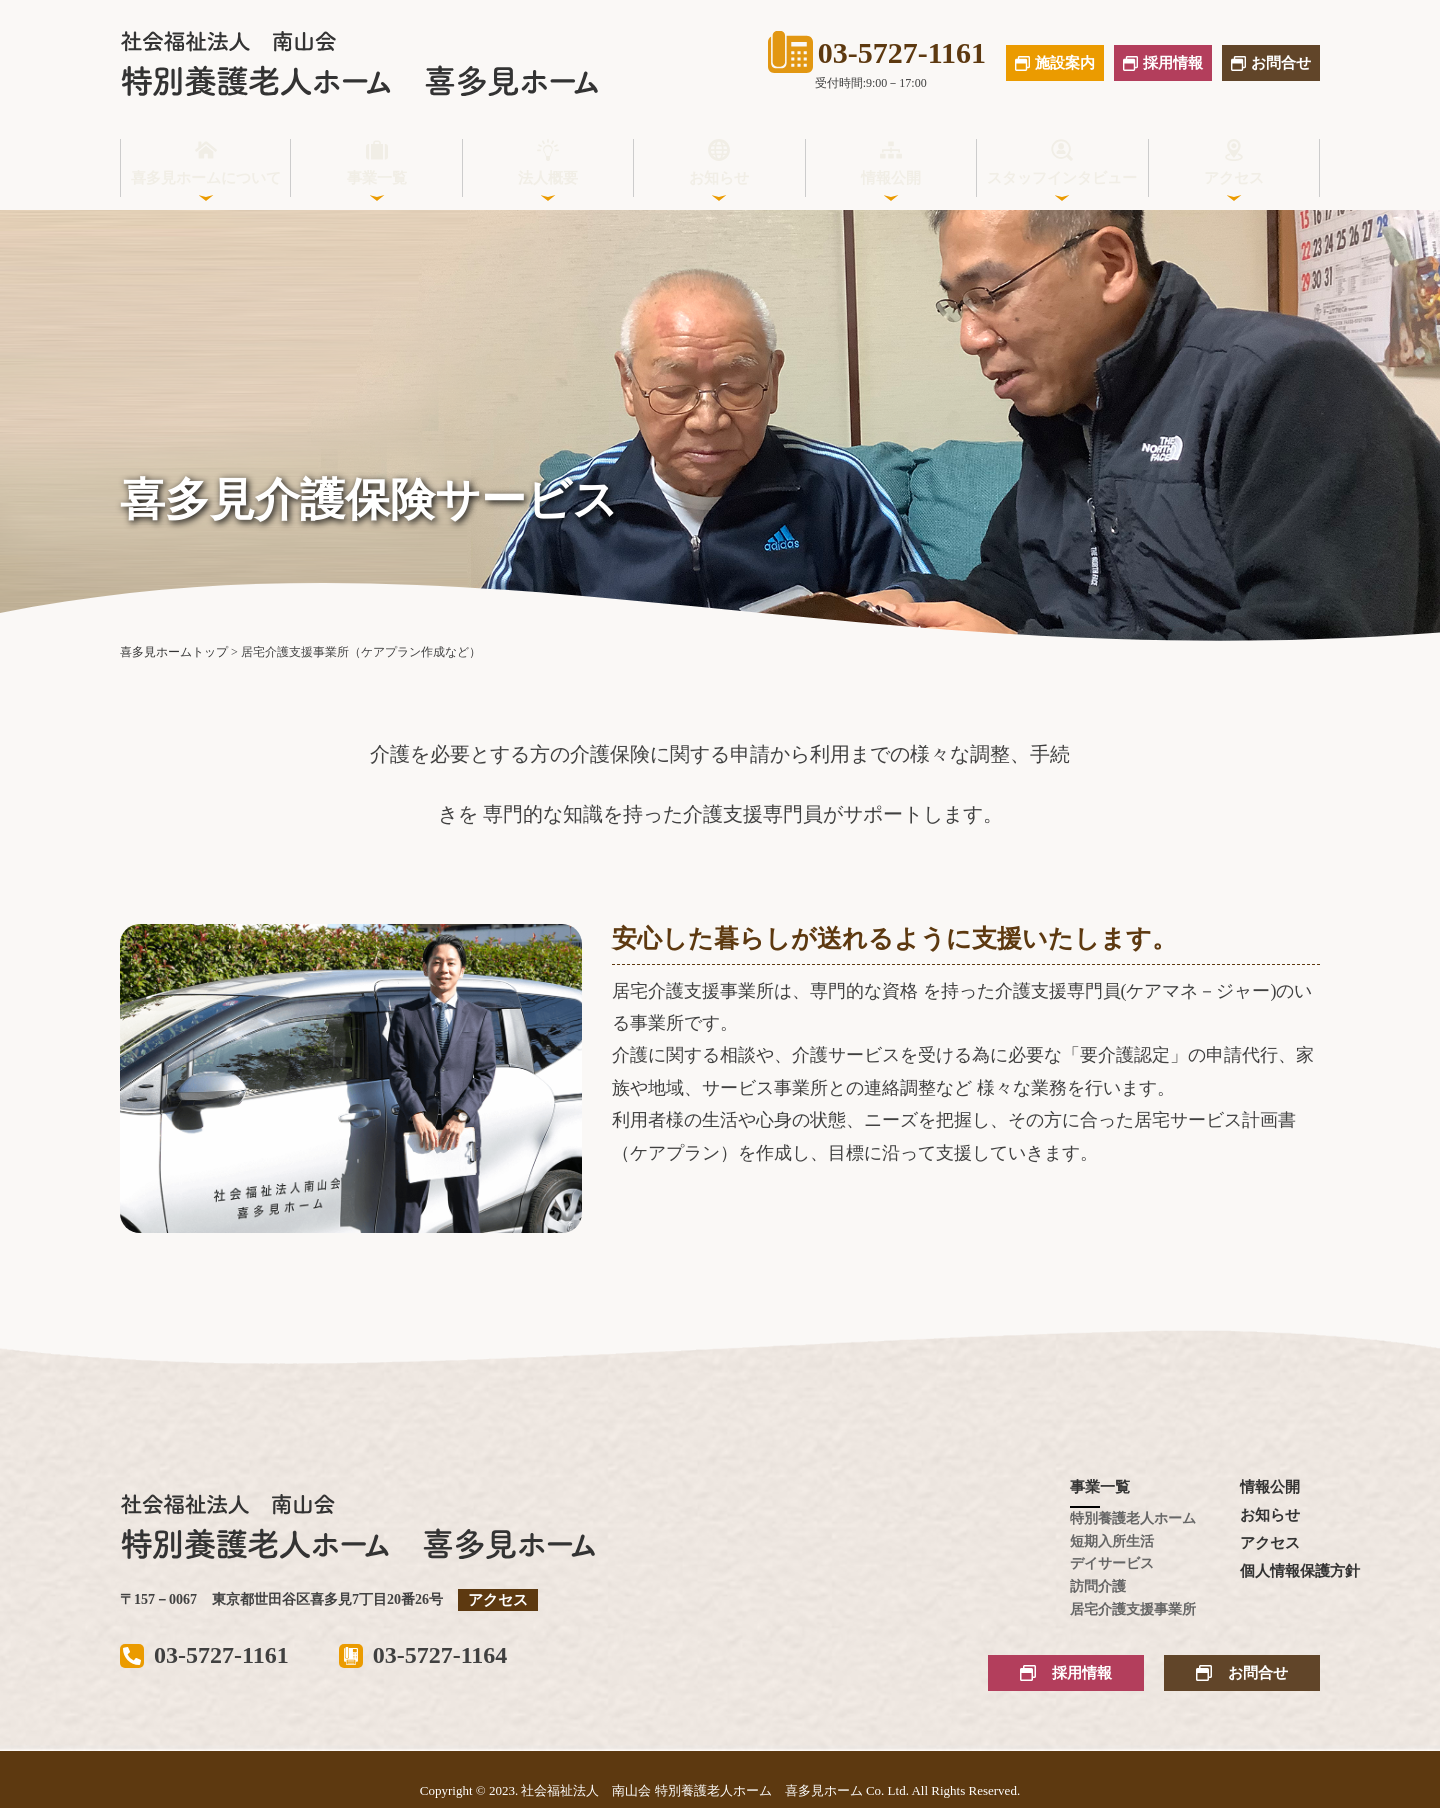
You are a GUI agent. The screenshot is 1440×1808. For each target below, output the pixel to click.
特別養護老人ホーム (1110, 1518)
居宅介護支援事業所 (1110, 1609)
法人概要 (548, 178)
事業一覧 (377, 178)
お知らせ (719, 178)
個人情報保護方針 (1280, 1571)
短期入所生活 (1110, 1541)
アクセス (1234, 178)
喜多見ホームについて (206, 178)
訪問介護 (1098, 1586)
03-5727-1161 (877, 52)
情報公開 (891, 178)
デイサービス (1110, 1563)
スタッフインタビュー (1062, 178)
